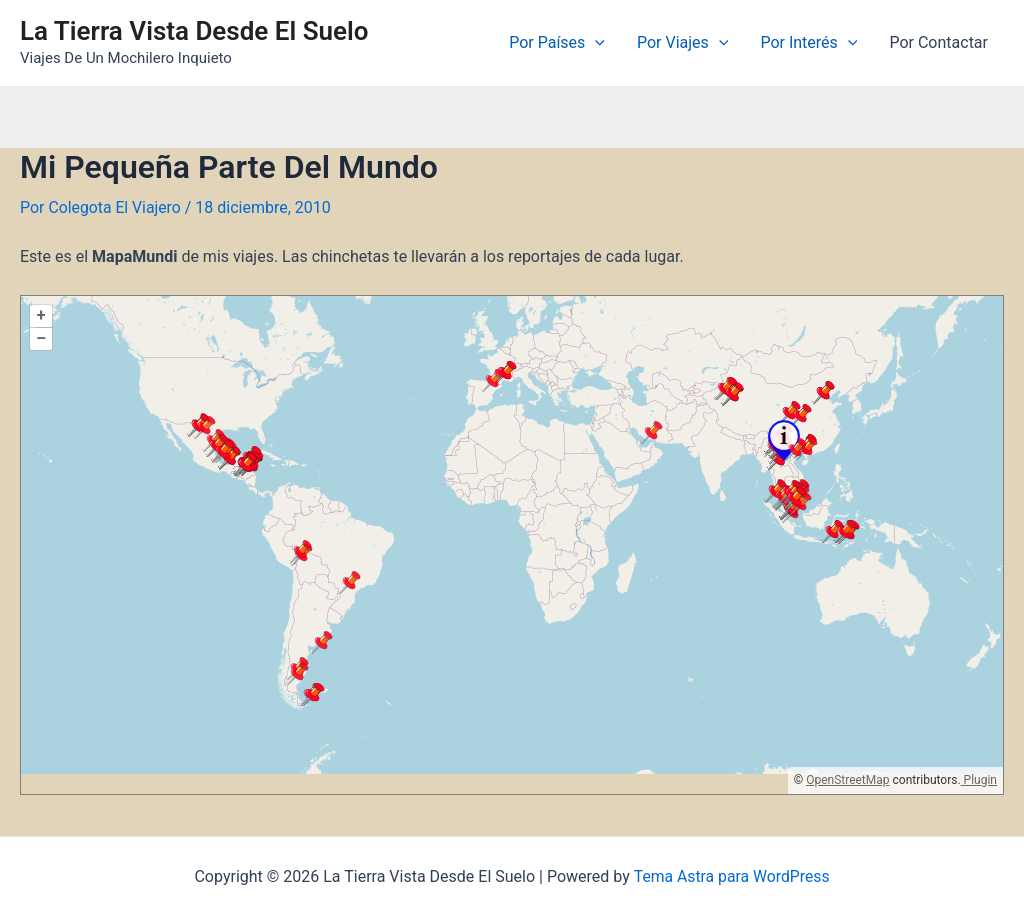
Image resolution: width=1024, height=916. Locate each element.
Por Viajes (682, 43)
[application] (595, 43)
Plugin (979, 779)
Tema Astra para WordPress (731, 876)
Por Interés (808, 43)
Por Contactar (938, 42)
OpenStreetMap (847, 779)
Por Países (557, 43)
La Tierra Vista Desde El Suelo (194, 31)
